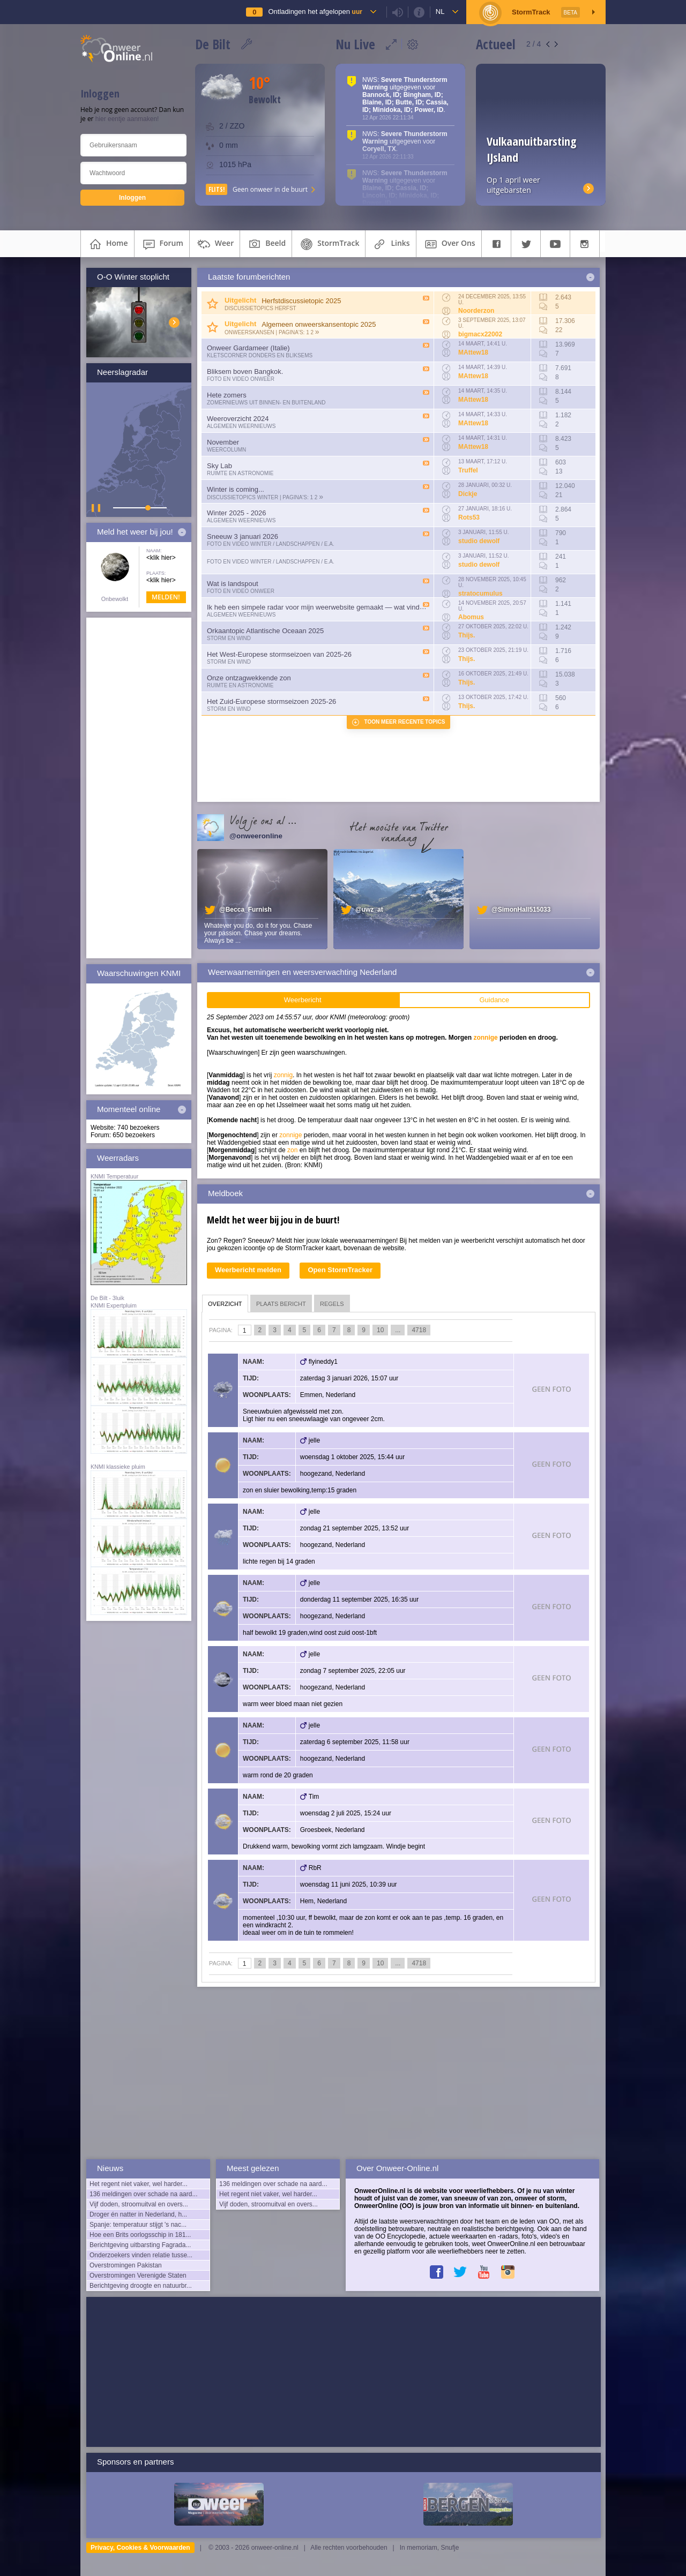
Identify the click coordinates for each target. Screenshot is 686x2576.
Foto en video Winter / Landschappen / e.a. (270, 544)
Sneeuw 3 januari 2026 (242, 536)
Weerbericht (303, 1000)
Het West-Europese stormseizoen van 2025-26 (279, 654)
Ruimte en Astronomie (240, 473)
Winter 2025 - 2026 (236, 513)
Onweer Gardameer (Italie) (248, 348)
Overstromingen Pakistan (126, 2265)
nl (440, 11)
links (390, 244)
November (223, 442)
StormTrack (328, 244)
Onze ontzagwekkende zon (249, 678)
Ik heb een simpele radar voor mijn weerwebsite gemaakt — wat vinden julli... (326, 607)
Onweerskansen (249, 332)
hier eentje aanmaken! (127, 119)
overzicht (225, 1304)
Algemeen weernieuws (241, 426)
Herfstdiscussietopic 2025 (301, 301)
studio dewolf (478, 541)
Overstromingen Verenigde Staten (138, 2275)
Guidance (494, 1000)
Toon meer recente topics (404, 722)
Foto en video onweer (240, 379)
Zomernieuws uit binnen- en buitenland (266, 402)
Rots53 (469, 517)
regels (332, 1304)
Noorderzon (476, 310)
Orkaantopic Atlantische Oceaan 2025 (265, 631)
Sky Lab (219, 466)
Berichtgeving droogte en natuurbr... (141, 2285)
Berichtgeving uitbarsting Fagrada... (140, 2245)
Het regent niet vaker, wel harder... (139, 2184)
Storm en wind (229, 638)
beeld (266, 244)
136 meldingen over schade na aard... (143, 2194)
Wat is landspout (232, 584)
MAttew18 (473, 352)
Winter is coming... (235, 489)
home (107, 244)
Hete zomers (227, 395)
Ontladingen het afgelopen (315, 11)
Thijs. (466, 635)
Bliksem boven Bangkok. (245, 371)
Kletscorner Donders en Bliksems (259, 355)
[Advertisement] (139, 788)
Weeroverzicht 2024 (238, 419)
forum (161, 244)
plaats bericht (281, 1304)
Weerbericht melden (248, 1270)
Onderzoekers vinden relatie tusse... (141, 2255)
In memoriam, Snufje (429, 2547)
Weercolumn (226, 450)
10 (380, 1330)
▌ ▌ (97, 508)
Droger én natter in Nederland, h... (138, 2214)
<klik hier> (161, 557)
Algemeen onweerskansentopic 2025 (319, 324)
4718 (419, 1330)
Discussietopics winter (242, 497)
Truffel (468, 470)
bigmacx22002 (480, 334)
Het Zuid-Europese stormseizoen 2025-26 (271, 701)
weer (215, 244)
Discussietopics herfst (260, 308)
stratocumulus (480, 593)
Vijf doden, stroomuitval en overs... (139, 2204)
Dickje (467, 494)
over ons (448, 244)
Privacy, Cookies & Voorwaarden (140, 2547)
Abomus (471, 617)
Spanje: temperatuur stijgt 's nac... (138, 2224)
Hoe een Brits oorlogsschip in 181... (140, 2235)
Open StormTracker (340, 1270)
